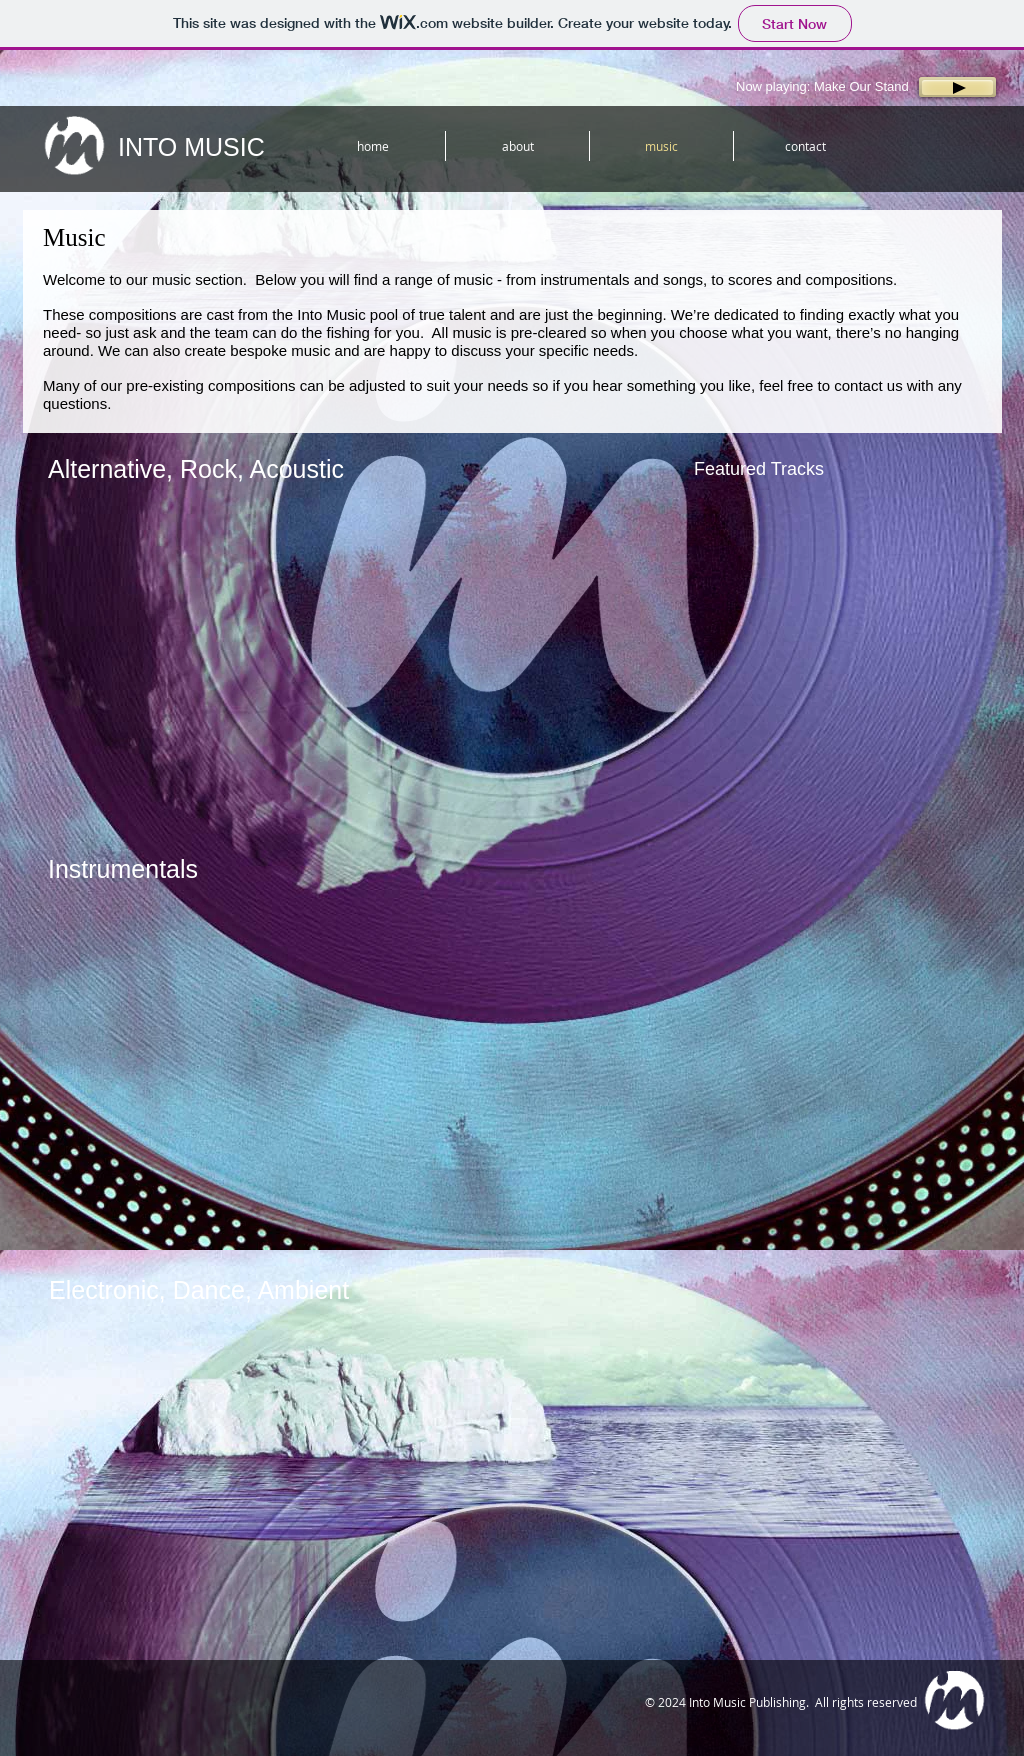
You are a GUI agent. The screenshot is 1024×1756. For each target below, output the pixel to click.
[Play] (957, 87)
